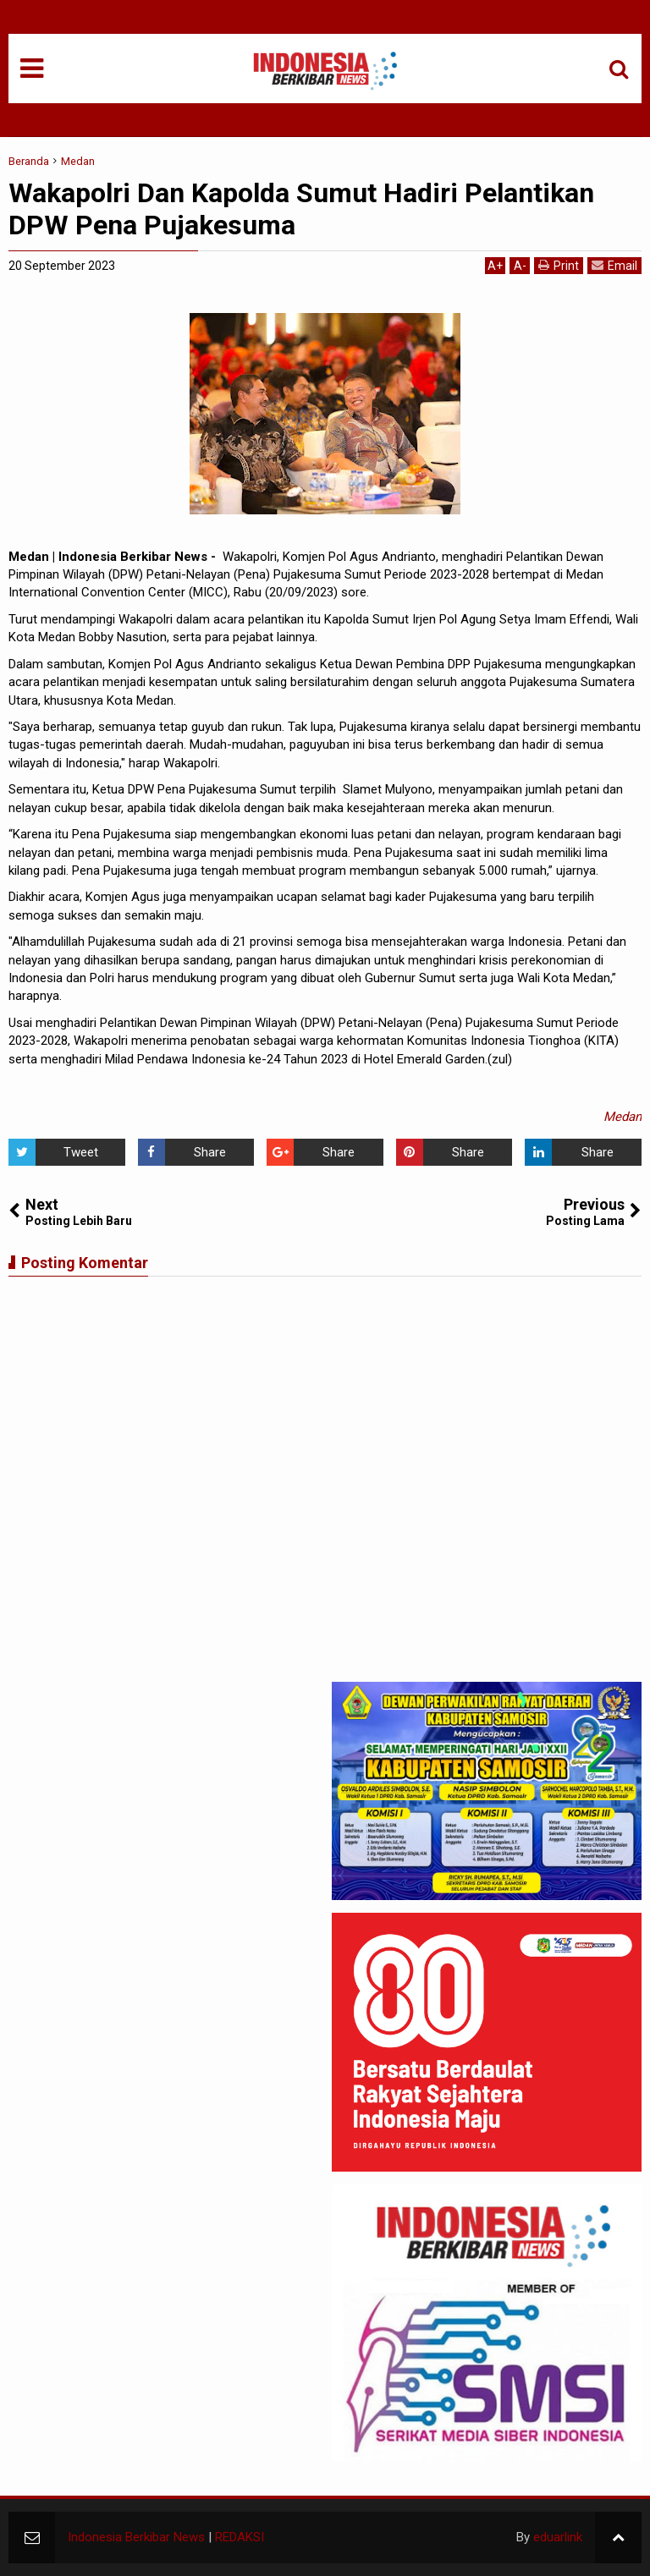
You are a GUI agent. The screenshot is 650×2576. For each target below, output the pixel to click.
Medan (622, 1116)
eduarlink (557, 2537)
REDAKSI (239, 2537)
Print (558, 265)
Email (614, 265)
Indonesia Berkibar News (136, 2537)
